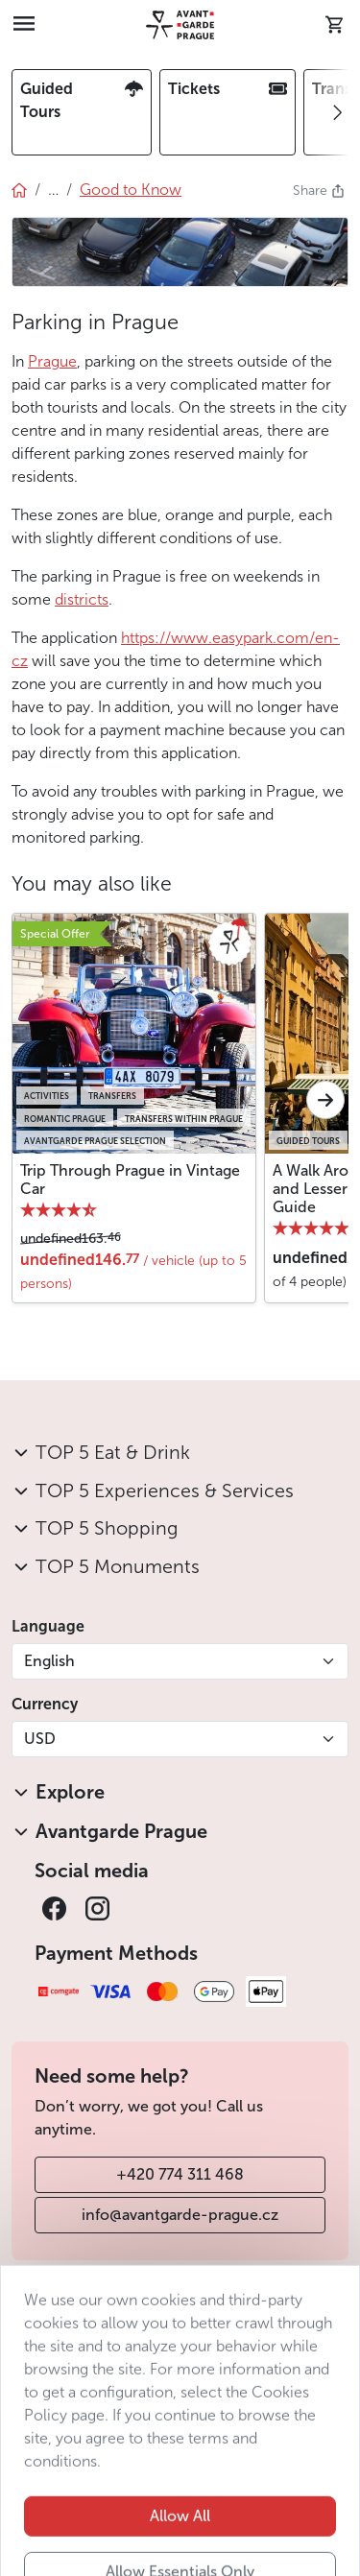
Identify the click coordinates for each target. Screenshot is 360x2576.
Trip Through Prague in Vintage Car (130, 1179)
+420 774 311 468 (180, 2174)
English (49, 1661)
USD (40, 1738)
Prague (52, 361)
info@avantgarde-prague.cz (180, 2215)
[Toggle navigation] (24, 25)
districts (81, 599)
